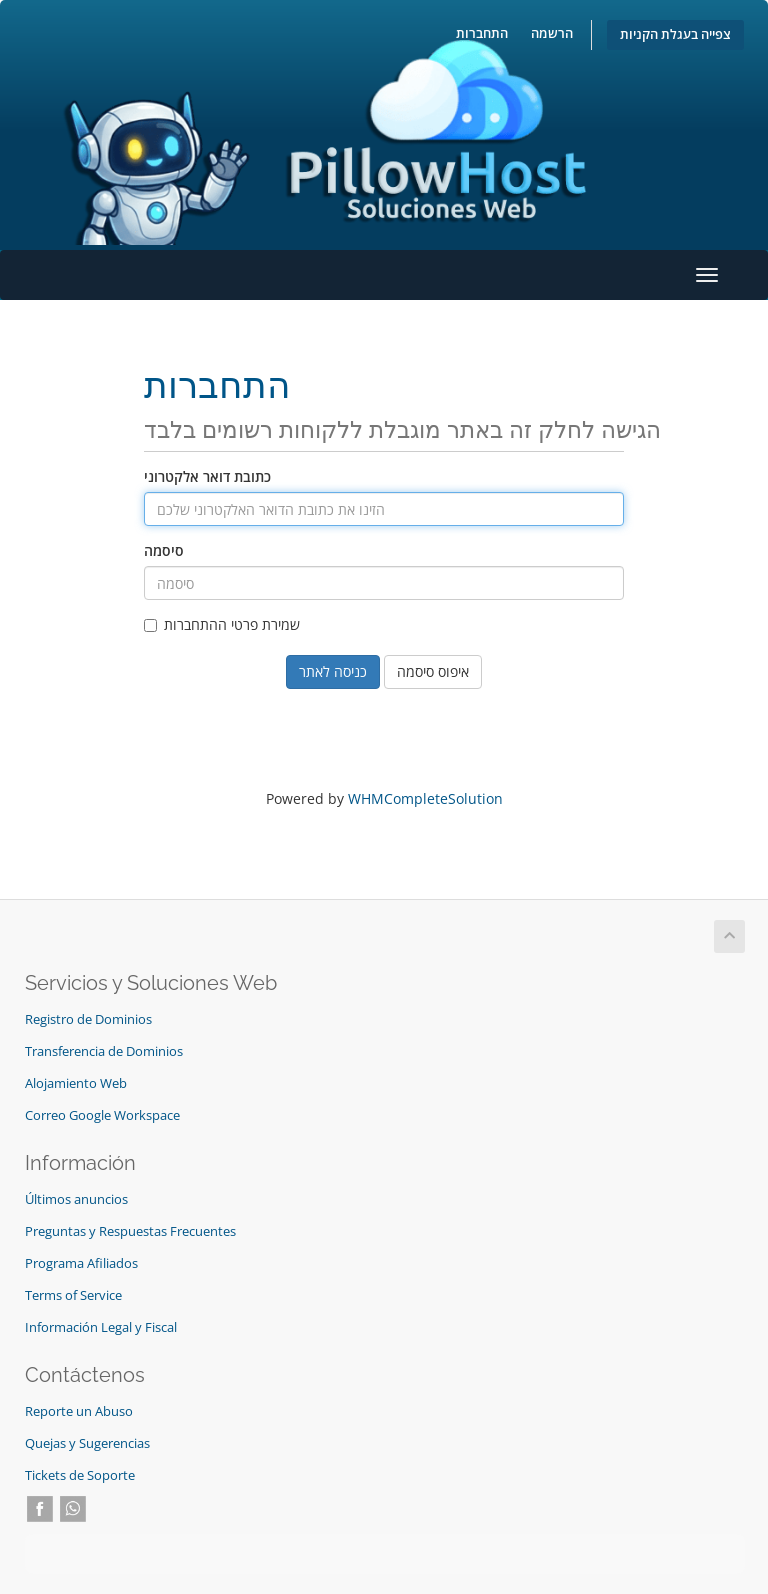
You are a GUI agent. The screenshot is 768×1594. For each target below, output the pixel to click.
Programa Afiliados (81, 1263)
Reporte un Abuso (79, 1411)
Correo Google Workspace (102, 1115)
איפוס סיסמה (433, 671)
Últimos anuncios (76, 1199)
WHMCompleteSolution (425, 798)
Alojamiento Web (76, 1083)
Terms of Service (73, 1295)
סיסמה (164, 550)
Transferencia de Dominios (104, 1051)
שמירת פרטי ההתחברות (222, 624)
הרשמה (552, 33)
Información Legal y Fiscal (101, 1327)
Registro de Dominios (88, 1019)
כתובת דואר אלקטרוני (207, 476)
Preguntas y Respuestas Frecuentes (130, 1231)
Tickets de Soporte (80, 1475)
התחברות (482, 33)
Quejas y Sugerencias (87, 1443)
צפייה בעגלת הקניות (675, 34)
